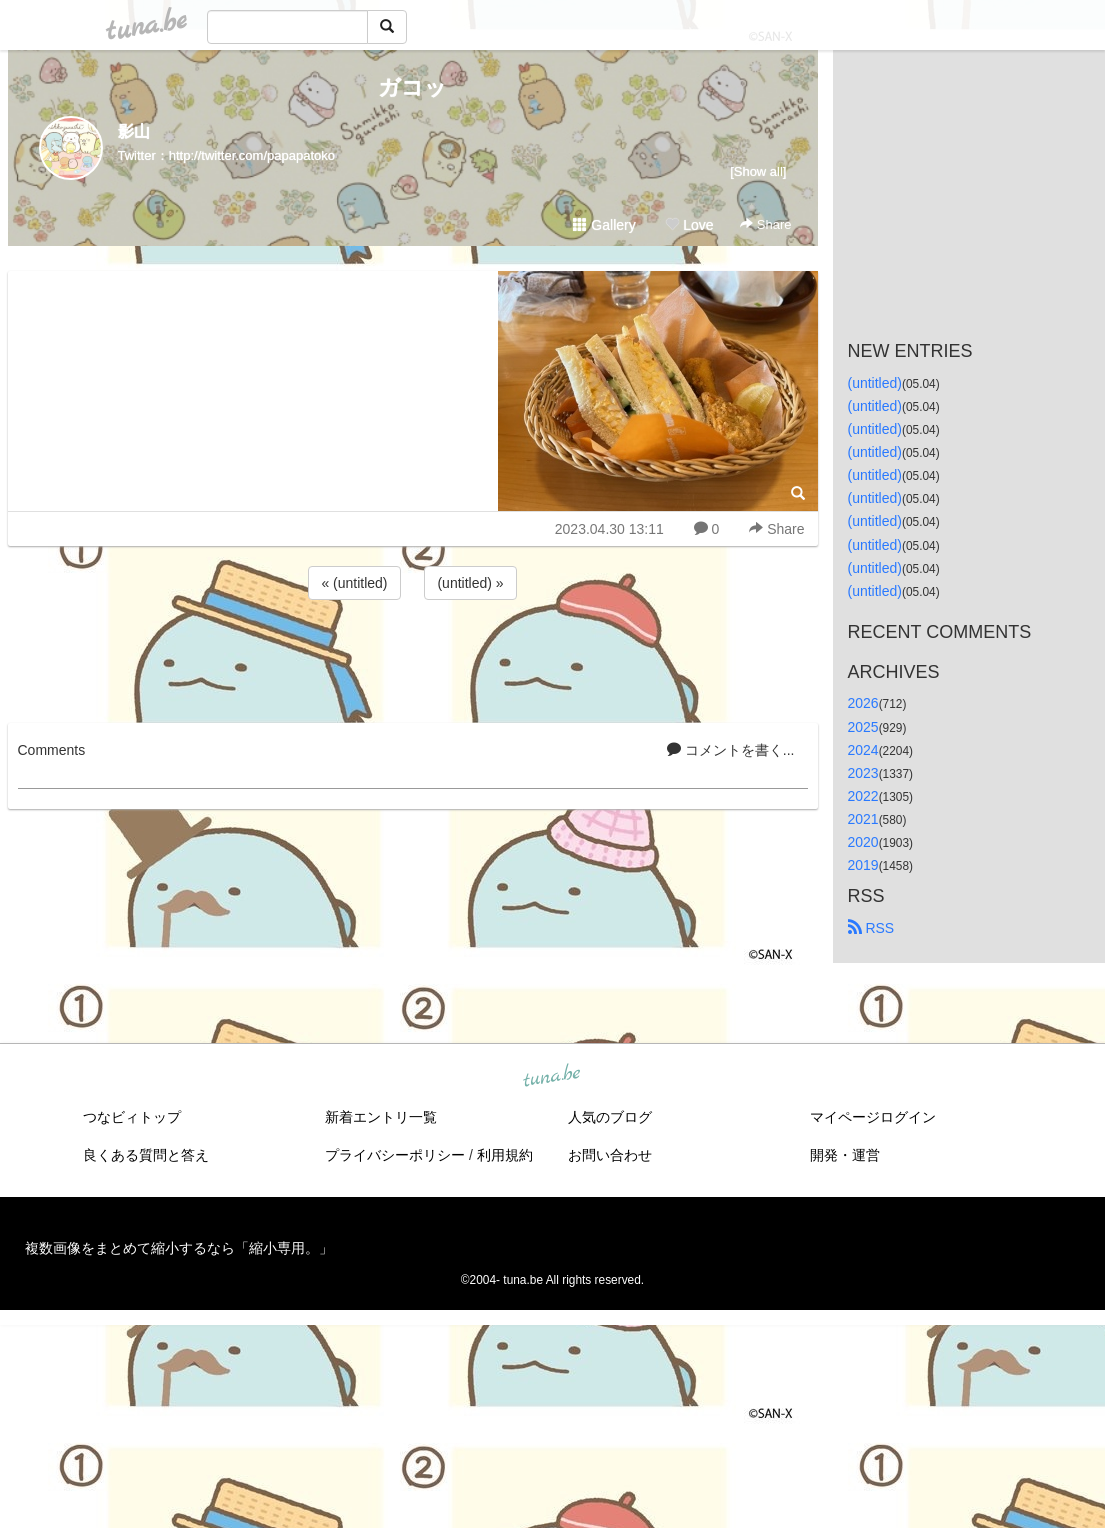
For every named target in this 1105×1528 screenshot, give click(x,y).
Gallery (604, 225)
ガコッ (412, 87)
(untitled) (875, 383)
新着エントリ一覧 (381, 1117)
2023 (863, 773)
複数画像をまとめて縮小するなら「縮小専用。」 (179, 1248)
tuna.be (552, 1077)
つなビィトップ (132, 1117)
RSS (871, 928)
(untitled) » (470, 583)
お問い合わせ (610, 1155)
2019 (863, 865)
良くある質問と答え (146, 1155)
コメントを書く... (731, 750)
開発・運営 (845, 1155)
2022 (863, 796)
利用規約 (505, 1155)
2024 (863, 750)
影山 (134, 131)
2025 (863, 727)
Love (689, 225)
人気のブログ (610, 1117)
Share (765, 224)
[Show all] (758, 171)
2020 (863, 842)
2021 (863, 819)
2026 (863, 703)
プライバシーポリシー (395, 1155)
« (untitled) (354, 583)
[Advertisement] (413, 658)
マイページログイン (873, 1117)
